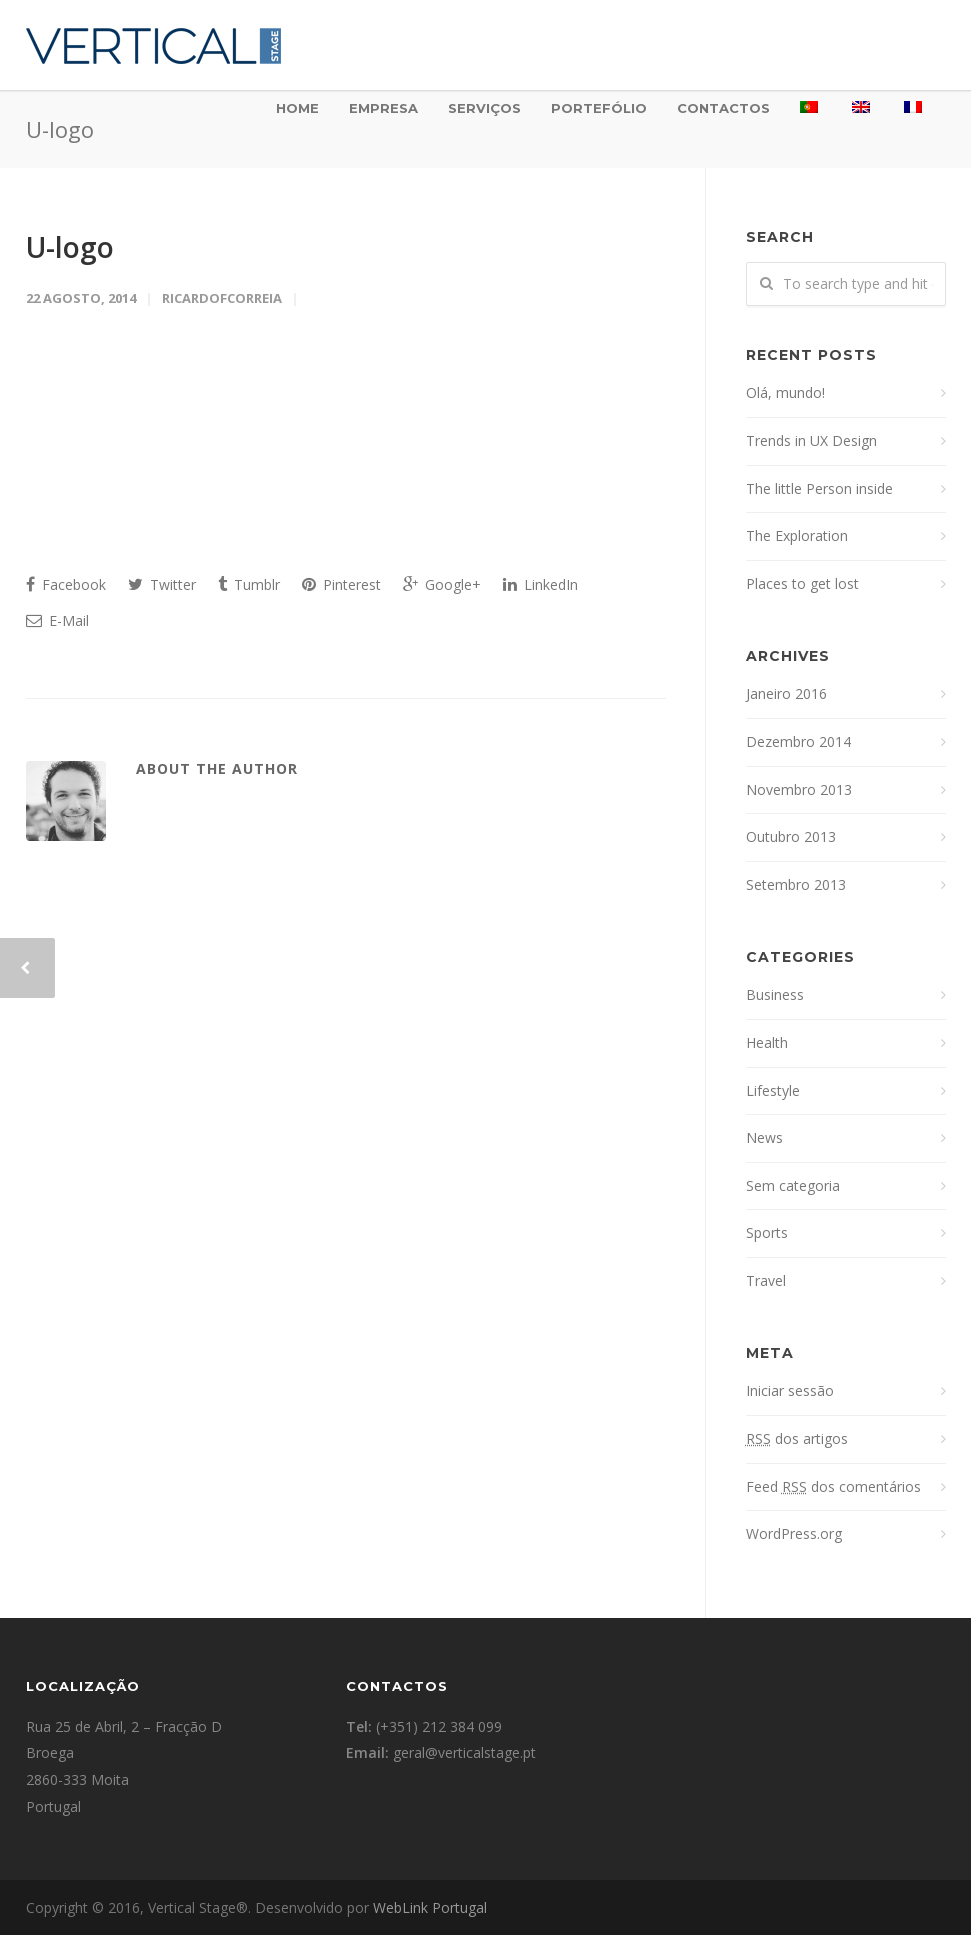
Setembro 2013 (796, 884)
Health (767, 1042)
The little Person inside (819, 488)
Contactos (723, 108)
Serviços (484, 108)
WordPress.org (794, 1533)
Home (297, 108)
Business (775, 994)
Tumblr (249, 584)
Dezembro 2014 (798, 741)
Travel (766, 1280)
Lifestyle (773, 1090)
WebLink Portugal (430, 1907)
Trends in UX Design (811, 440)
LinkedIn (540, 584)
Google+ (442, 584)
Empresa (383, 108)
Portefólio (599, 108)
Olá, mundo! (785, 392)
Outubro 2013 (791, 836)
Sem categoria (793, 1185)
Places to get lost (802, 583)
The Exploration (797, 535)
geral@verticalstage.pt (464, 1752)
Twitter (162, 584)
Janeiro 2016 (786, 693)
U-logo (70, 247)
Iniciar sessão (790, 1390)
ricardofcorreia (222, 298)
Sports (767, 1232)
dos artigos (797, 1438)
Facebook (66, 584)
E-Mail (57, 620)
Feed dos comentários (833, 1486)
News (764, 1137)
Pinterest (341, 584)
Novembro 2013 (799, 789)
